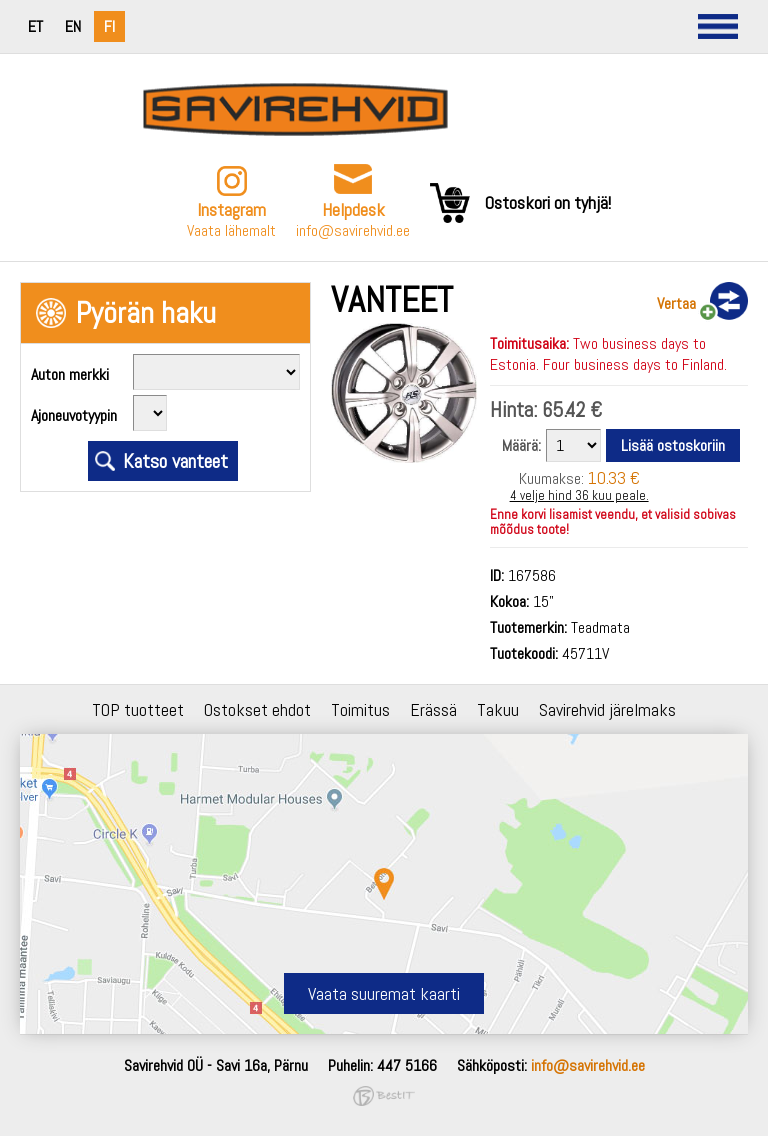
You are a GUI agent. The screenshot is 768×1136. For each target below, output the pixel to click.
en (73, 26)
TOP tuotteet (138, 709)
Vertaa (676, 303)
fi (109, 26)
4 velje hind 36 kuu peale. (579, 495)
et (35, 26)
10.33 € (614, 477)
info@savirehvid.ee (353, 230)
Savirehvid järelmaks (607, 709)
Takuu (498, 709)
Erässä (433, 709)
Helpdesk (353, 209)
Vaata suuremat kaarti (384, 993)
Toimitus (360, 709)
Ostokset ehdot (257, 709)
